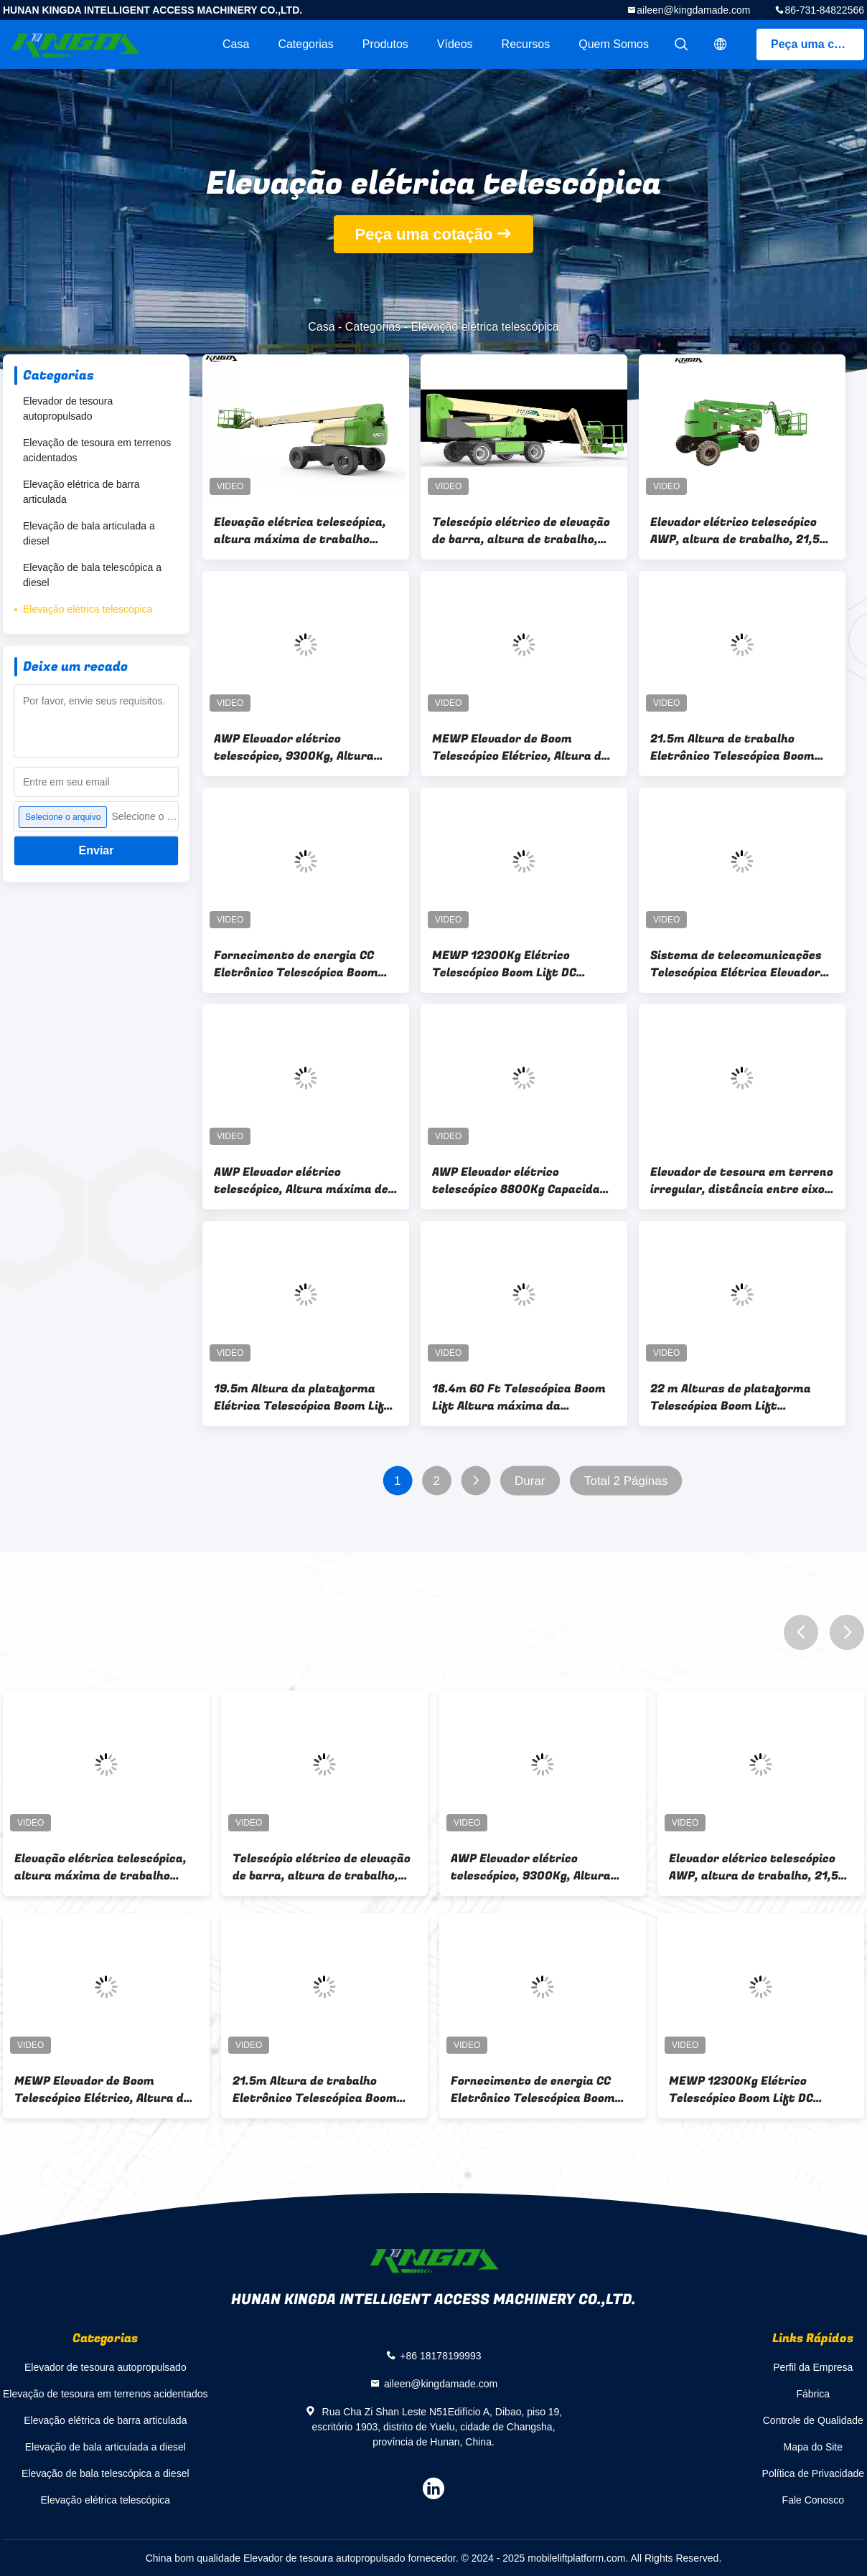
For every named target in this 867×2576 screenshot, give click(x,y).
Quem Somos (613, 44)
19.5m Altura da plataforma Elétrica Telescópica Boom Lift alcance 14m (302, 1397)
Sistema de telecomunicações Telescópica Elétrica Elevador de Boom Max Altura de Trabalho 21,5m (736, 964)
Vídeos (455, 44)
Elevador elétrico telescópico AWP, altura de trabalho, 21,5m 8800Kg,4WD (740, 531)
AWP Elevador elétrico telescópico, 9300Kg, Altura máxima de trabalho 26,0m (294, 747)
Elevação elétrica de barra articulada (81, 491)
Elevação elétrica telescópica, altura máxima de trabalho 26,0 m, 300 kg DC (300, 531)
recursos (526, 44)
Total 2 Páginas (625, 1481)
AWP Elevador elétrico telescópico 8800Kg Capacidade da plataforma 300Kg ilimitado (523, 1181)
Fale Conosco (813, 2500)
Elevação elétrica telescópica (88, 609)
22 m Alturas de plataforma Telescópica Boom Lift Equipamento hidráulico (730, 1397)
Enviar (96, 850)
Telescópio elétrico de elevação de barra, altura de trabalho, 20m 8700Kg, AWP (521, 531)
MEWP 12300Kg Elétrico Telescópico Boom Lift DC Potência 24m (504, 964)
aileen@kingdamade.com (693, 10)
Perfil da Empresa (813, 2367)
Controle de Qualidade (813, 2420)
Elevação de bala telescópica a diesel (92, 575)
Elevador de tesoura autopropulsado (68, 408)
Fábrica (813, 2394)
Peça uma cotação (817, 44)
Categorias (305, 44)
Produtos (385, 44)
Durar (530, 1481)
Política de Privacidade (813, 2473)
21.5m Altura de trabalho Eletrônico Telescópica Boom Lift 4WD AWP (732, 747)
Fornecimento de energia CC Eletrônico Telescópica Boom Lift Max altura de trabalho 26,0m (296, 964)
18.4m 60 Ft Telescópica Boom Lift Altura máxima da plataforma (519, 1397)
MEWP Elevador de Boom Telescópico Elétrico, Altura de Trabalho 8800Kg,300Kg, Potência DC (520, 747)
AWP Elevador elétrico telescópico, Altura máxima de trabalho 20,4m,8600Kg (301, 1181)
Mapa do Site (813, 2447)
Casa (235, 44)
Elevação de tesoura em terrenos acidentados (97, 450)
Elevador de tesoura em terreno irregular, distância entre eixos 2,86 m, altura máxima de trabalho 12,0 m (741, 1181)
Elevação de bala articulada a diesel (89, 533)
